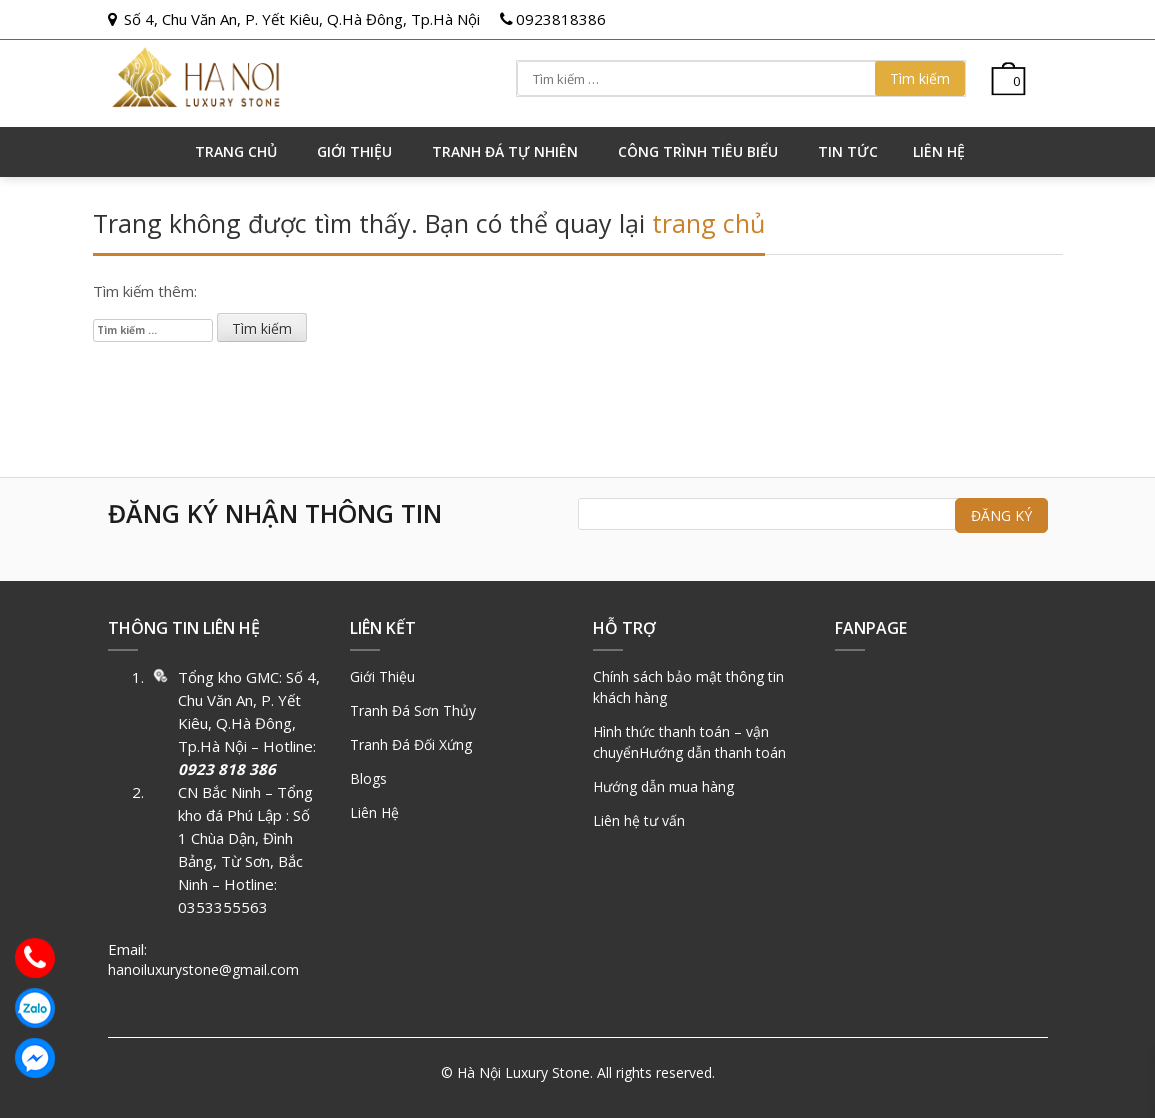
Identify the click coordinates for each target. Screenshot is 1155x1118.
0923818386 (561, 19)
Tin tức (848, 151)
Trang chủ (236, 151)
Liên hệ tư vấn (639, 820)
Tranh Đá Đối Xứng (411, 744)
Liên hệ (939, 151)
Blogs (368, 778)
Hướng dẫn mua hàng (663, 786)
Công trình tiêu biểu (698, 151)
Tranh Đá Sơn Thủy (413, 710)
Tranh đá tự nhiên (505, 151)
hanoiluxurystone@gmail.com (203, 969)
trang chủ (708, 223)
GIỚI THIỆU (354, 151)
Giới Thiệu (382, 676)
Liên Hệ (374, 812)
